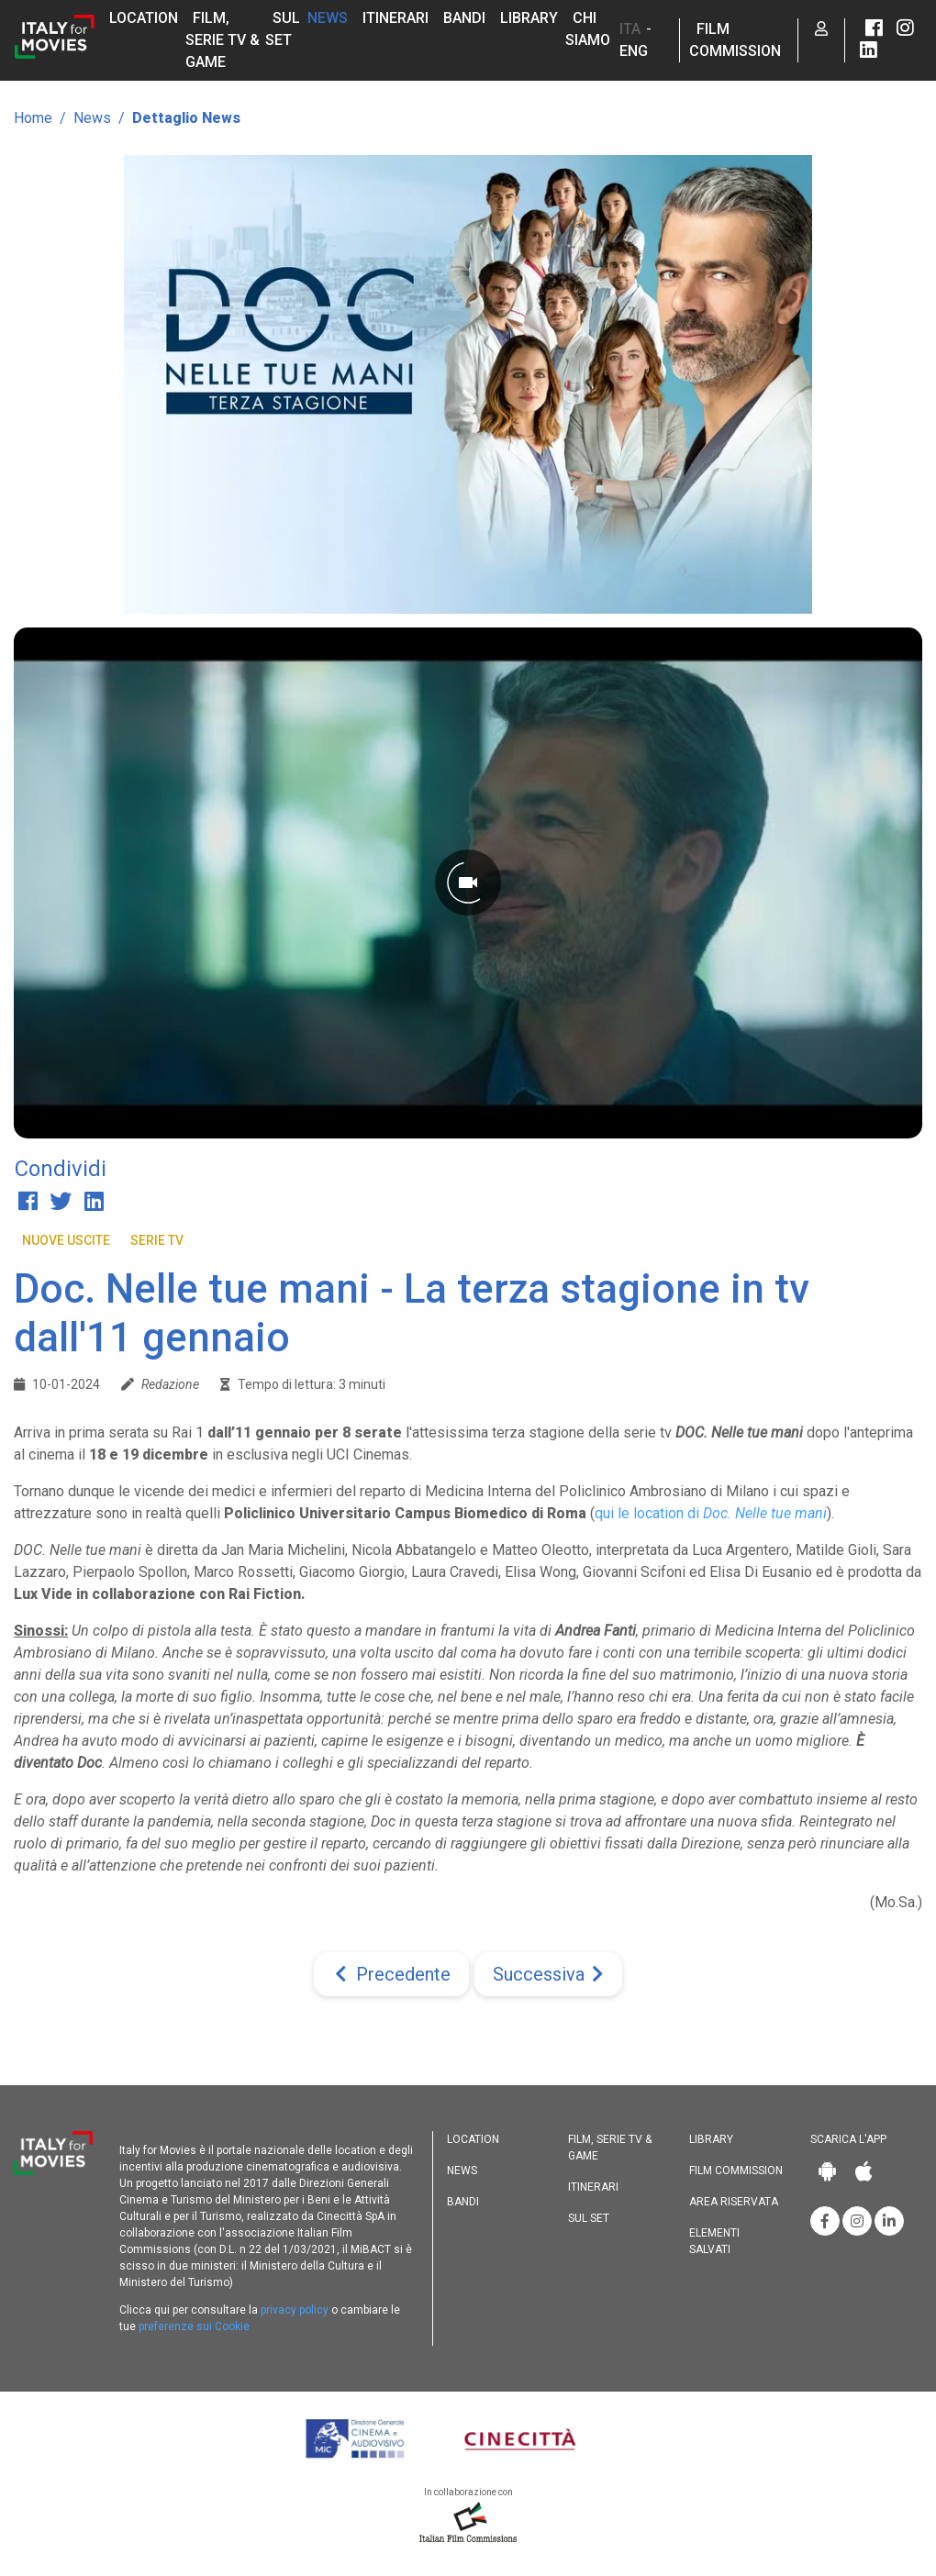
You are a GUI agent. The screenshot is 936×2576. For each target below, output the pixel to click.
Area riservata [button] (733, 2201)
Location (143, 18)
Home (33, 118)
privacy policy (295, 2310)
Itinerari (395, 18)
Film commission (736, 2170)
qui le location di (711, 1513)
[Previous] (391, 1974)
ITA (630, 29)
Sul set (588, 2218)
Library (529, 18)
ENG (633, 51)
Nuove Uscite (66, 1240)
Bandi (464, 18)
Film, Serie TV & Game (222, 40)
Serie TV (157, 1240)
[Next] (548, 1974)
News (327, 18)
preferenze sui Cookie (194, 2326)
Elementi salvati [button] (714, 2241)
